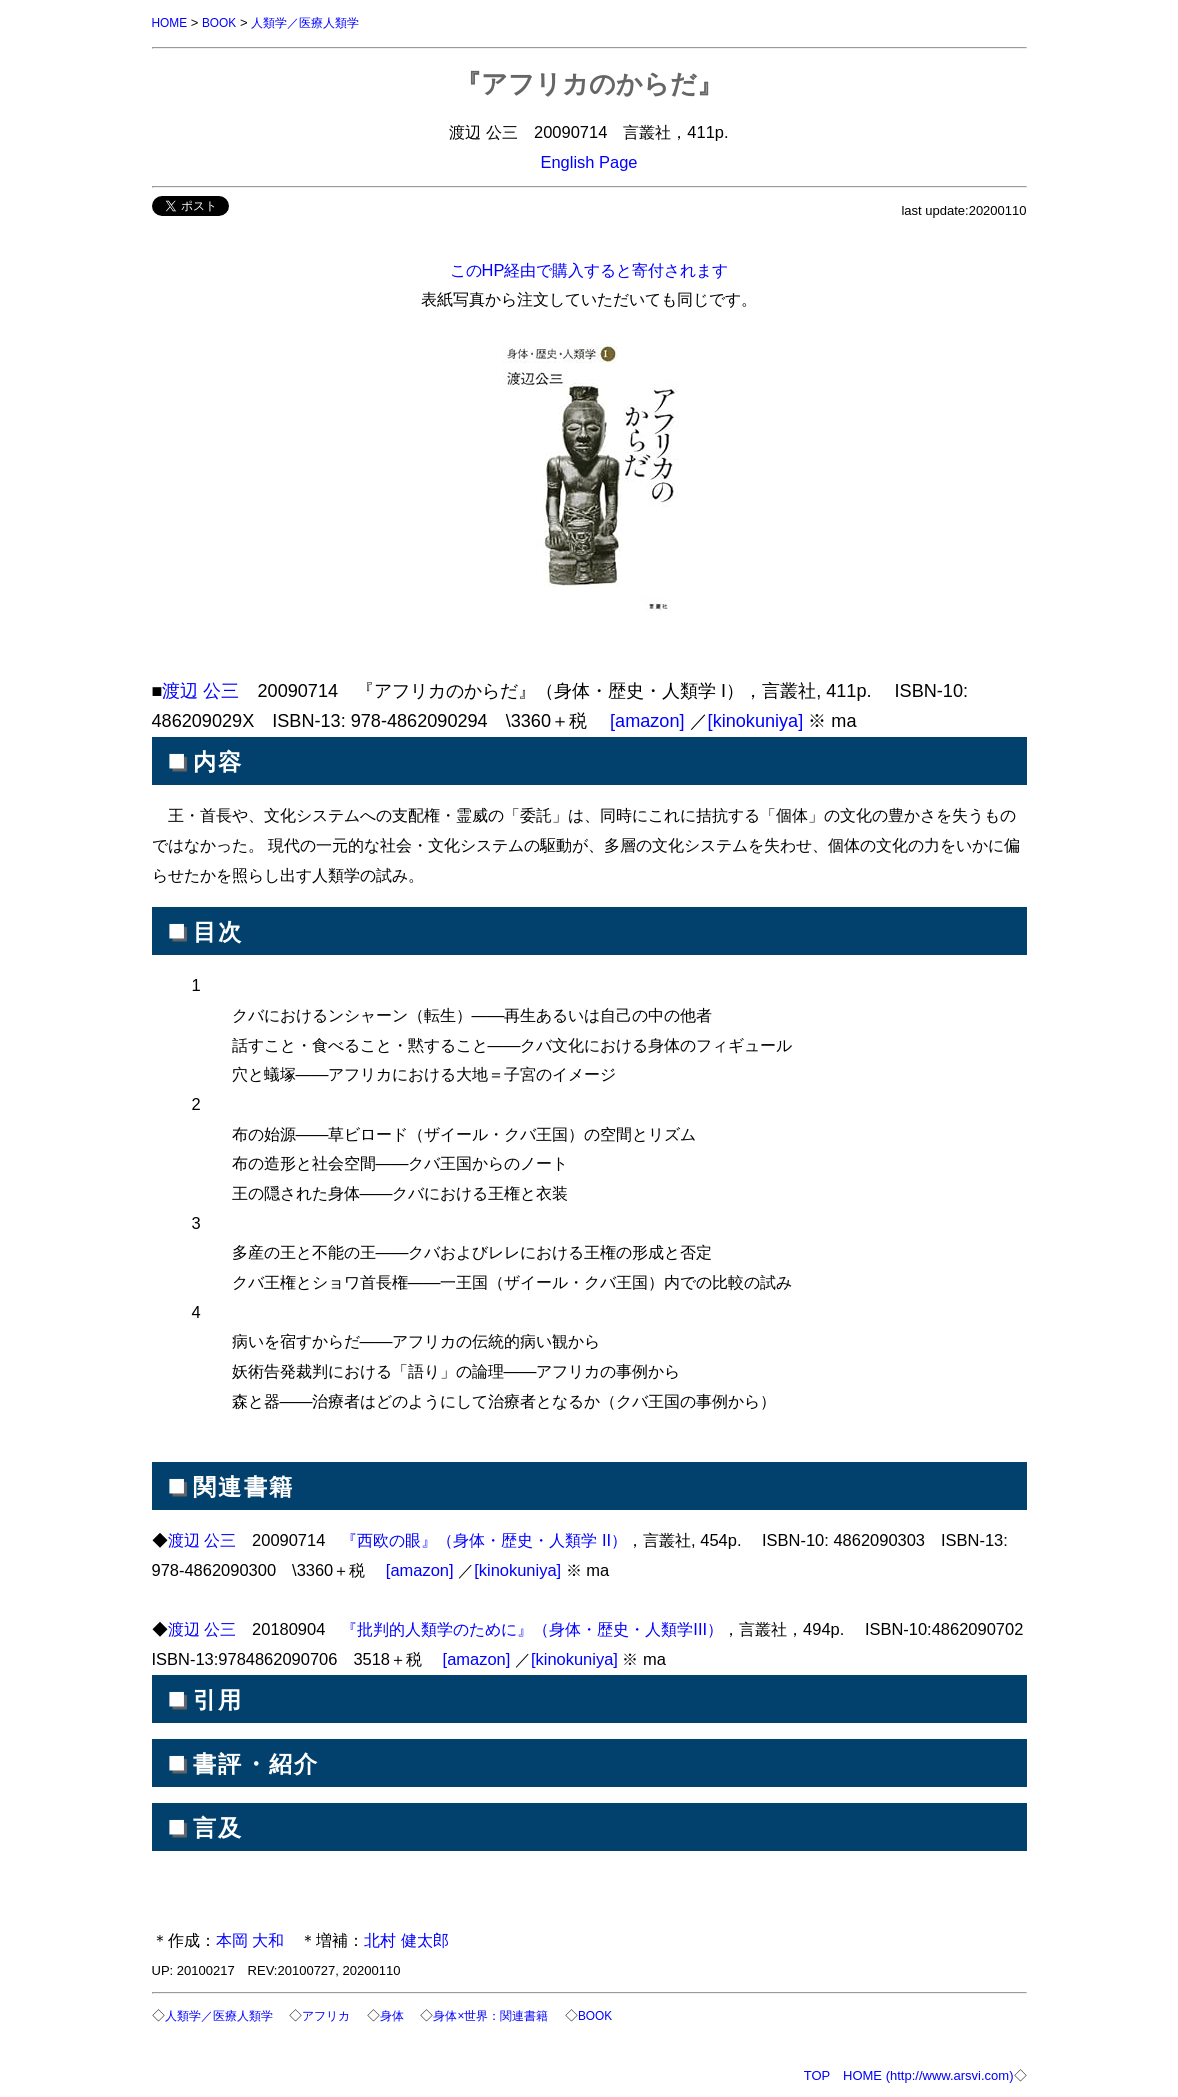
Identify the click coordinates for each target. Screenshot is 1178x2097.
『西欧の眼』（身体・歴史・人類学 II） (484, 1539)
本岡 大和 (250, 1939)
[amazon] (647, 720)
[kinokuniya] (756, 720)
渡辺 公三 (200, 690)
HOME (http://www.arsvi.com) (928, 2073)
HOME (171, 22)
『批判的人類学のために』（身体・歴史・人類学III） (532, 1628)
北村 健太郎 (406, 1939)
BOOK (224, 22)
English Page (588, 161)
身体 (406, 2014)
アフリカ (337, 2014)
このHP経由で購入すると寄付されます (589, 269)
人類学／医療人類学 (316, 22)
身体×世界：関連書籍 (510, 2014)
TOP (817, 2073)
